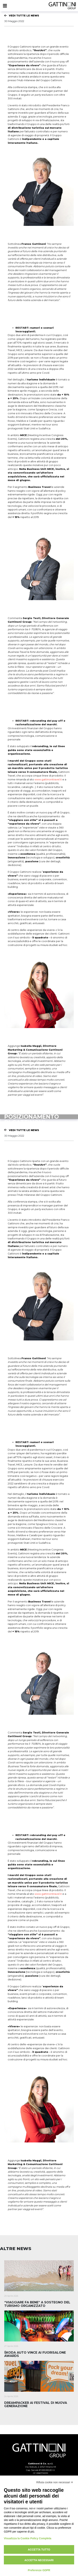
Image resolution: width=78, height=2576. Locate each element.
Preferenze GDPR (39, 2570)
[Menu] (5, 6)
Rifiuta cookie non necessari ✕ (54, 2482)
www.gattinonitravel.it (48, 779)
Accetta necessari (39, 2560)
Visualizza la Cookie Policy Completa (27, 2538)
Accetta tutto (39, 2549)
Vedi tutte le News (24, 15)
